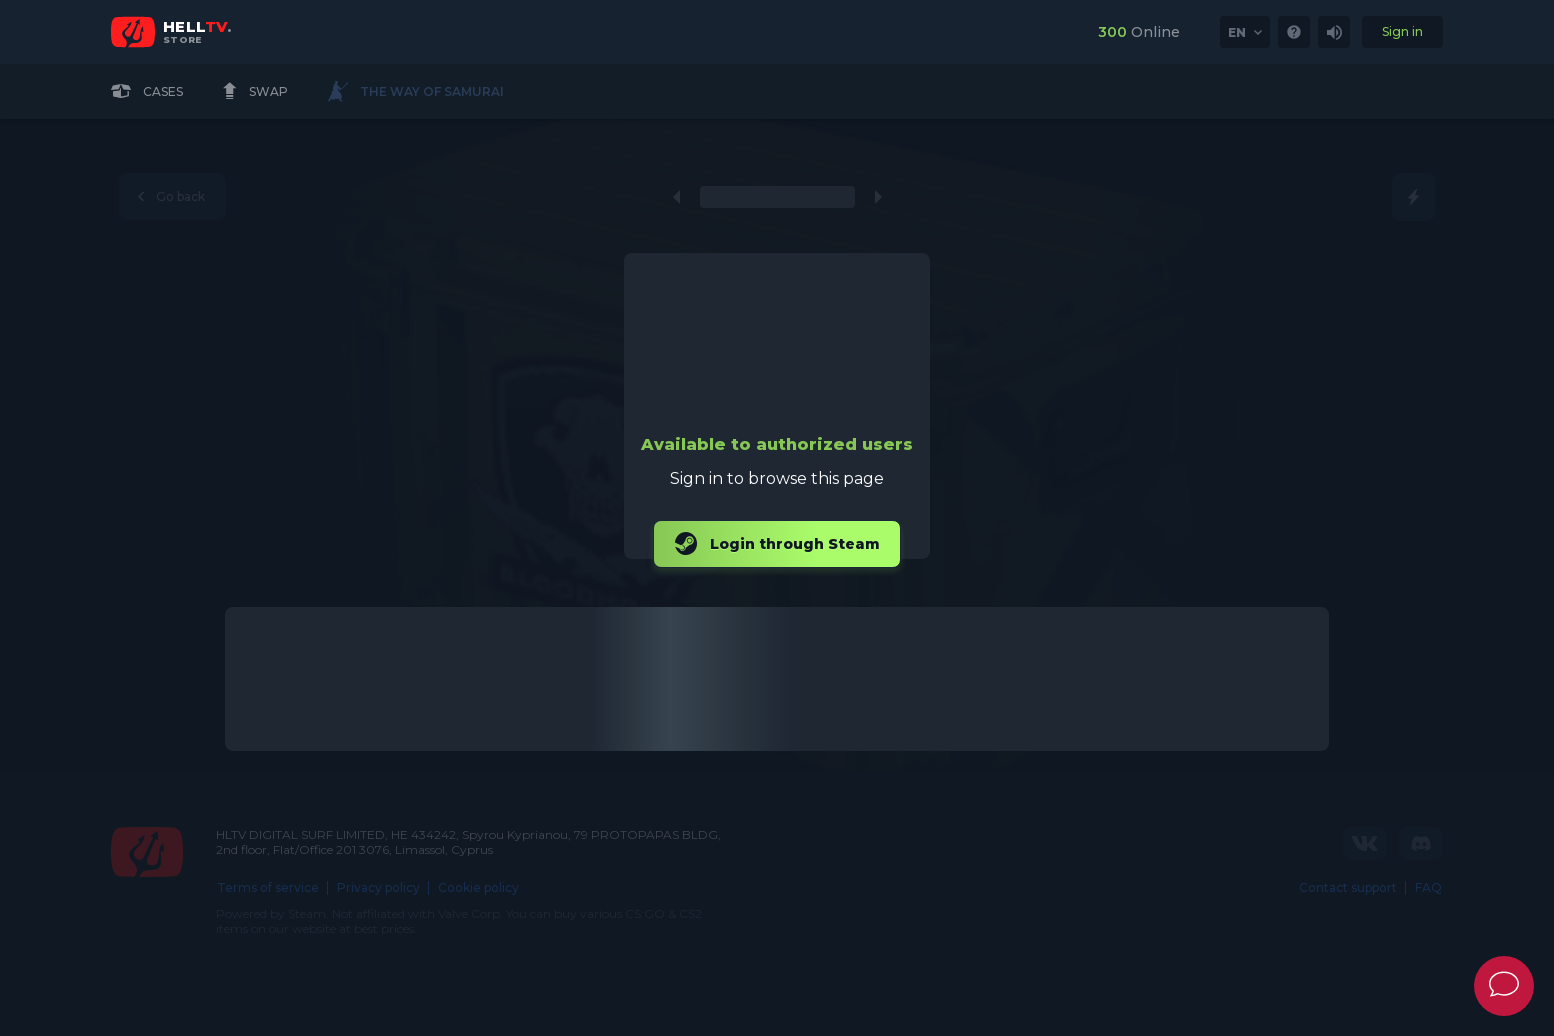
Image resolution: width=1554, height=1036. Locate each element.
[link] (1294, 32)
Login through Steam (777, 544)
